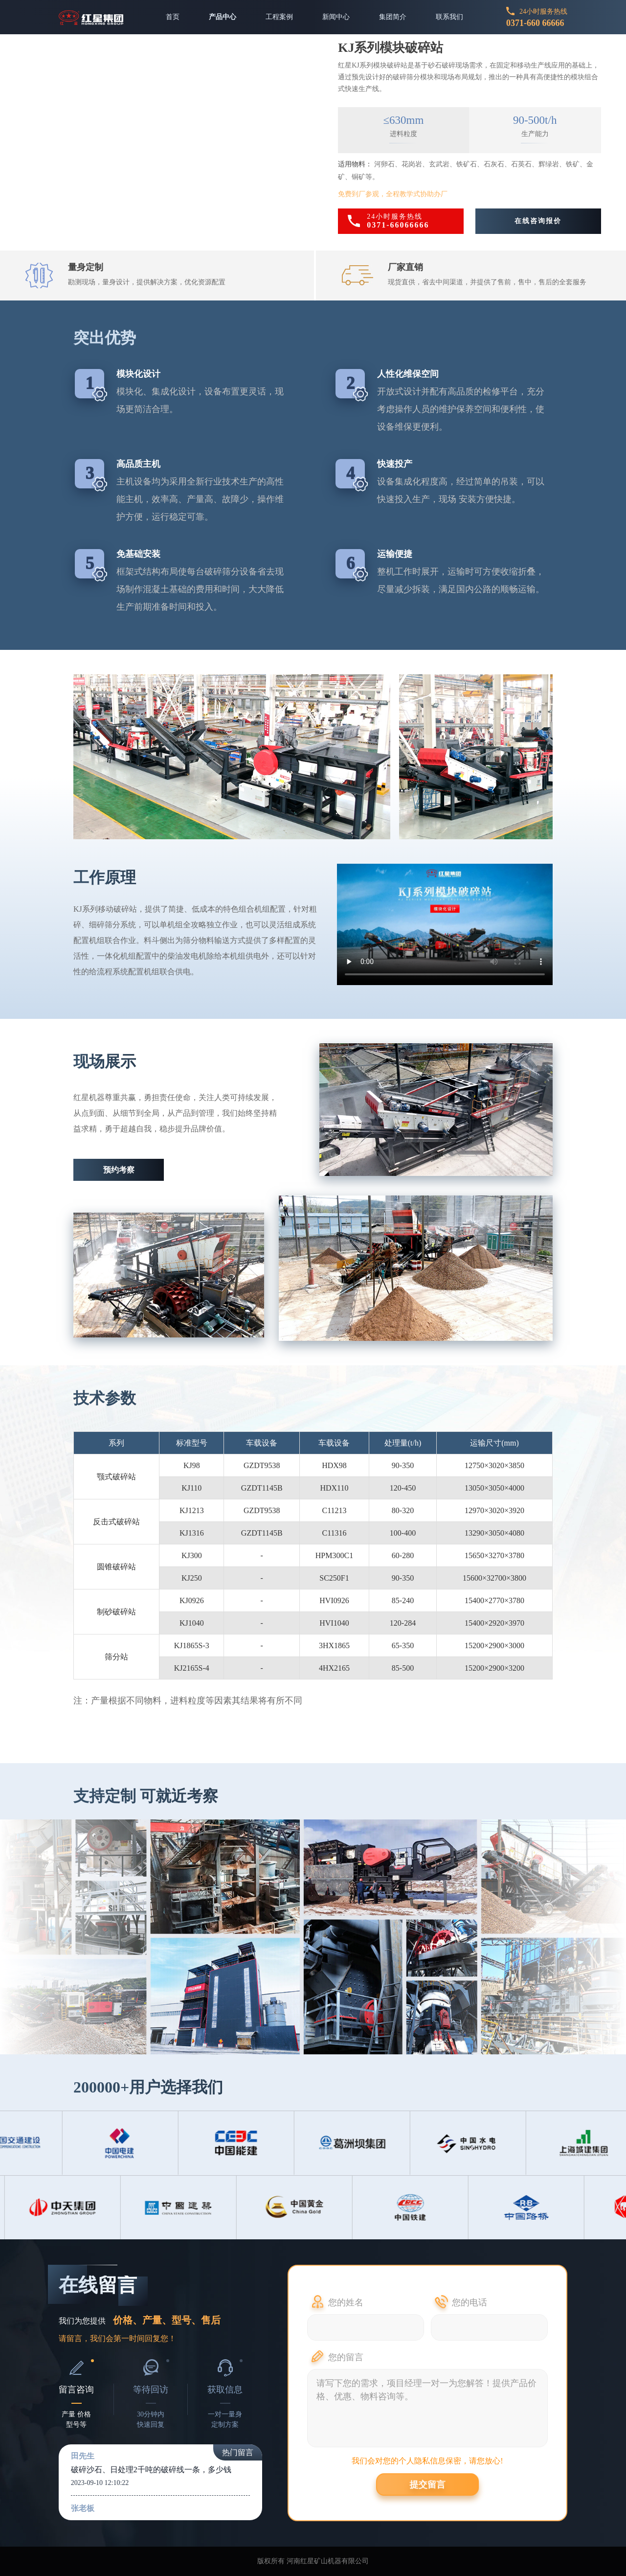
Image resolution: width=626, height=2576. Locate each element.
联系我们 (449, 17)
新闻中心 (336, 17)
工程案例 (279, 17)
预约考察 (118, 1170)
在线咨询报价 (537, 221)
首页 (172, 17)
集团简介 (392, 17)
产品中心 (222, 17)
